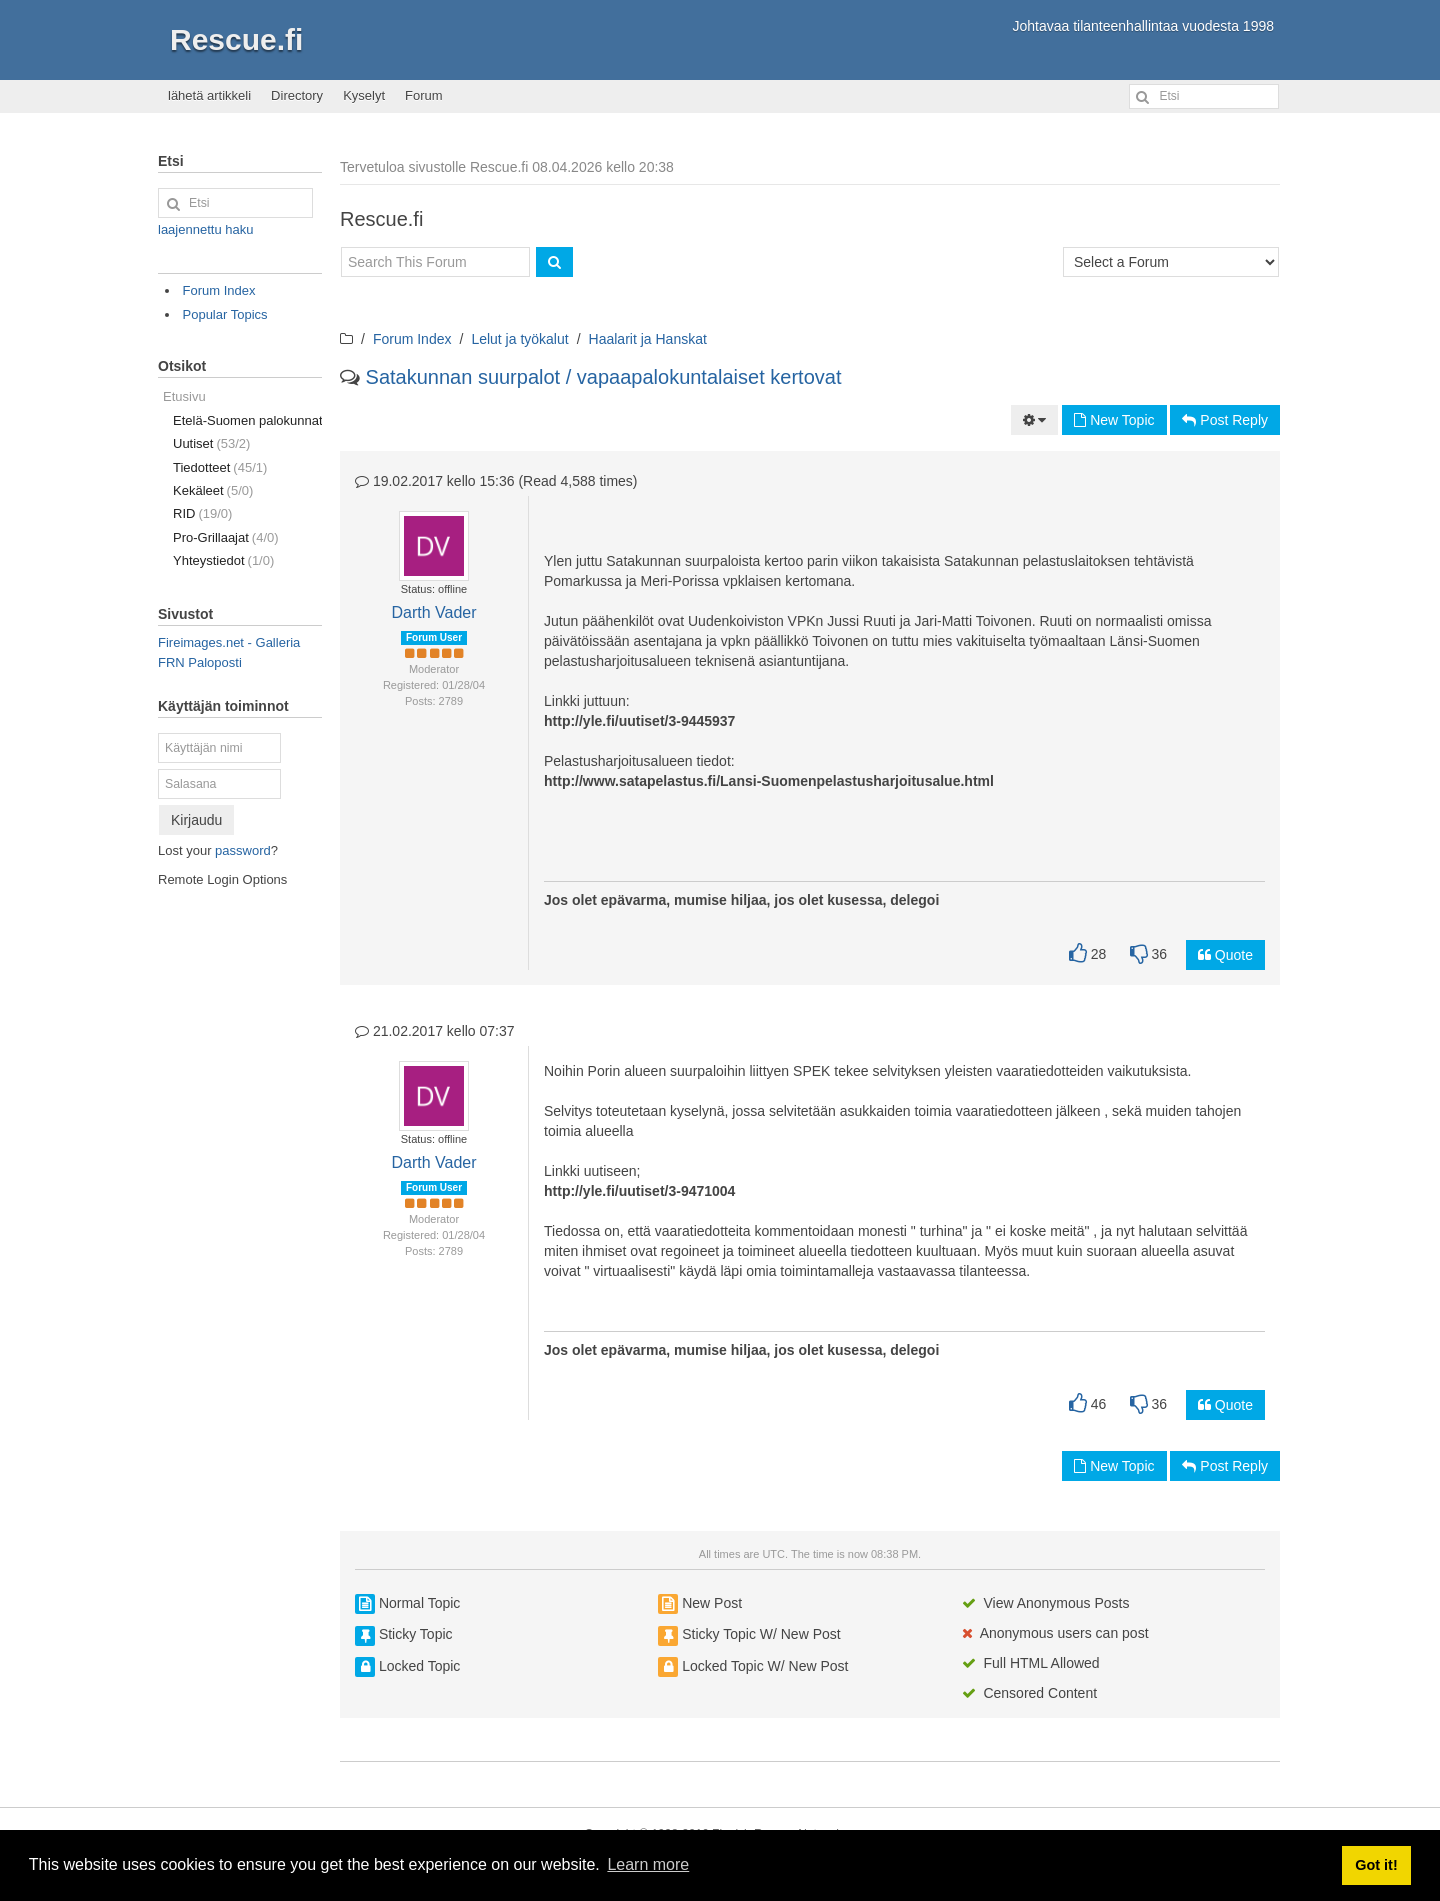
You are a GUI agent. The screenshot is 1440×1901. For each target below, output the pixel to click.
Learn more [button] (648, 1864)
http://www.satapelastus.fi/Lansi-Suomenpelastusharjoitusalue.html (769, 781)
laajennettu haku (205, 229)
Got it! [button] (1376, 1865)
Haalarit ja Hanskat (648, 339)
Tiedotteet (220, 467)
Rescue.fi (236, 39)
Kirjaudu (196, 820)
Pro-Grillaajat (226, 537)
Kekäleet (213, 490)
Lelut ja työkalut (519, 339)
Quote (1225, 955)
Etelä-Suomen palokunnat (247, 420)
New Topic (1114, 420)
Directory (297, 95)
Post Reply (1225, 420)
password (243, 850)
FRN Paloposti (200, 662)
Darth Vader (433, 612)
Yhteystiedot (223, 560)
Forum (424, 95)
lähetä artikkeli (209, 95)
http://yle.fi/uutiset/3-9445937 (639, 721)
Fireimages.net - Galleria (229, 642)
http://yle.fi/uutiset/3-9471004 (639, 1191)
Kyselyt (364, 95)
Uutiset (211, 443)
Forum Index (412, 339)
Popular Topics (225, 314)
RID (202, 513)
